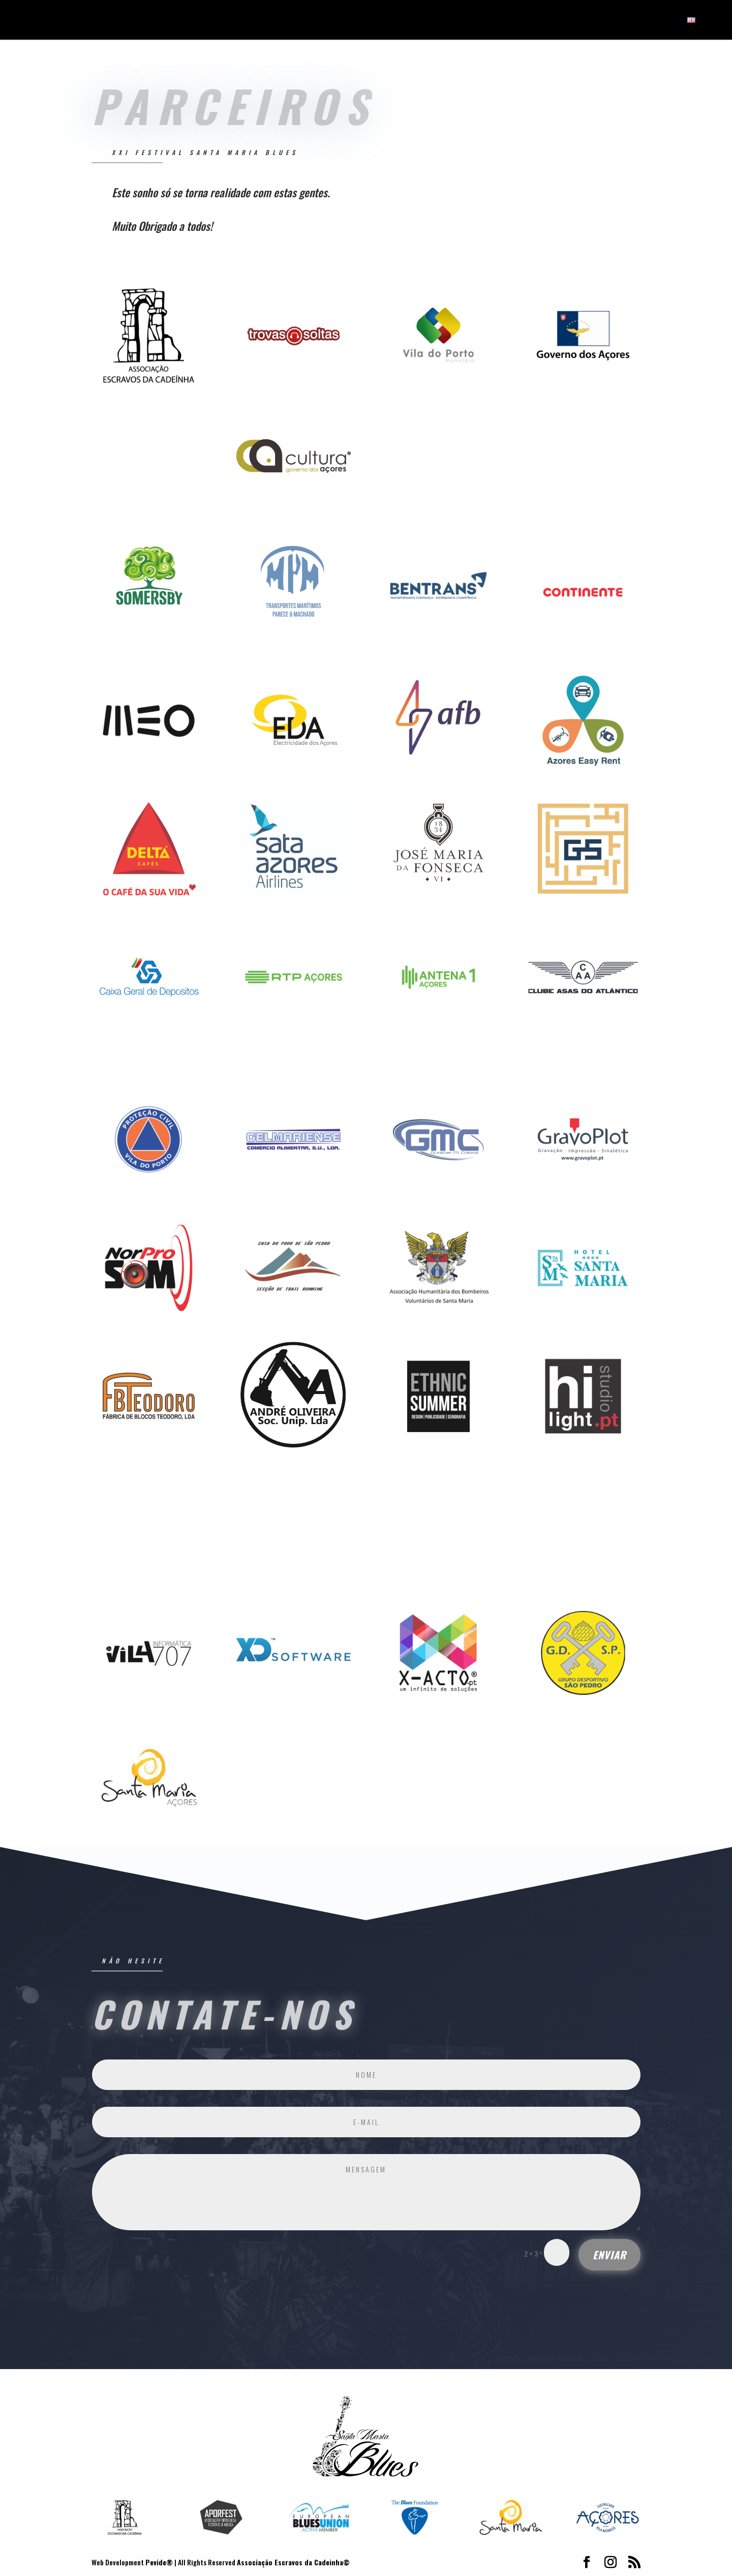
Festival (574, 20)
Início (541, 20)
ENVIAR (609, 2254)
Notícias (621, 20)
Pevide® (159, 2562)
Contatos (660, 20)
